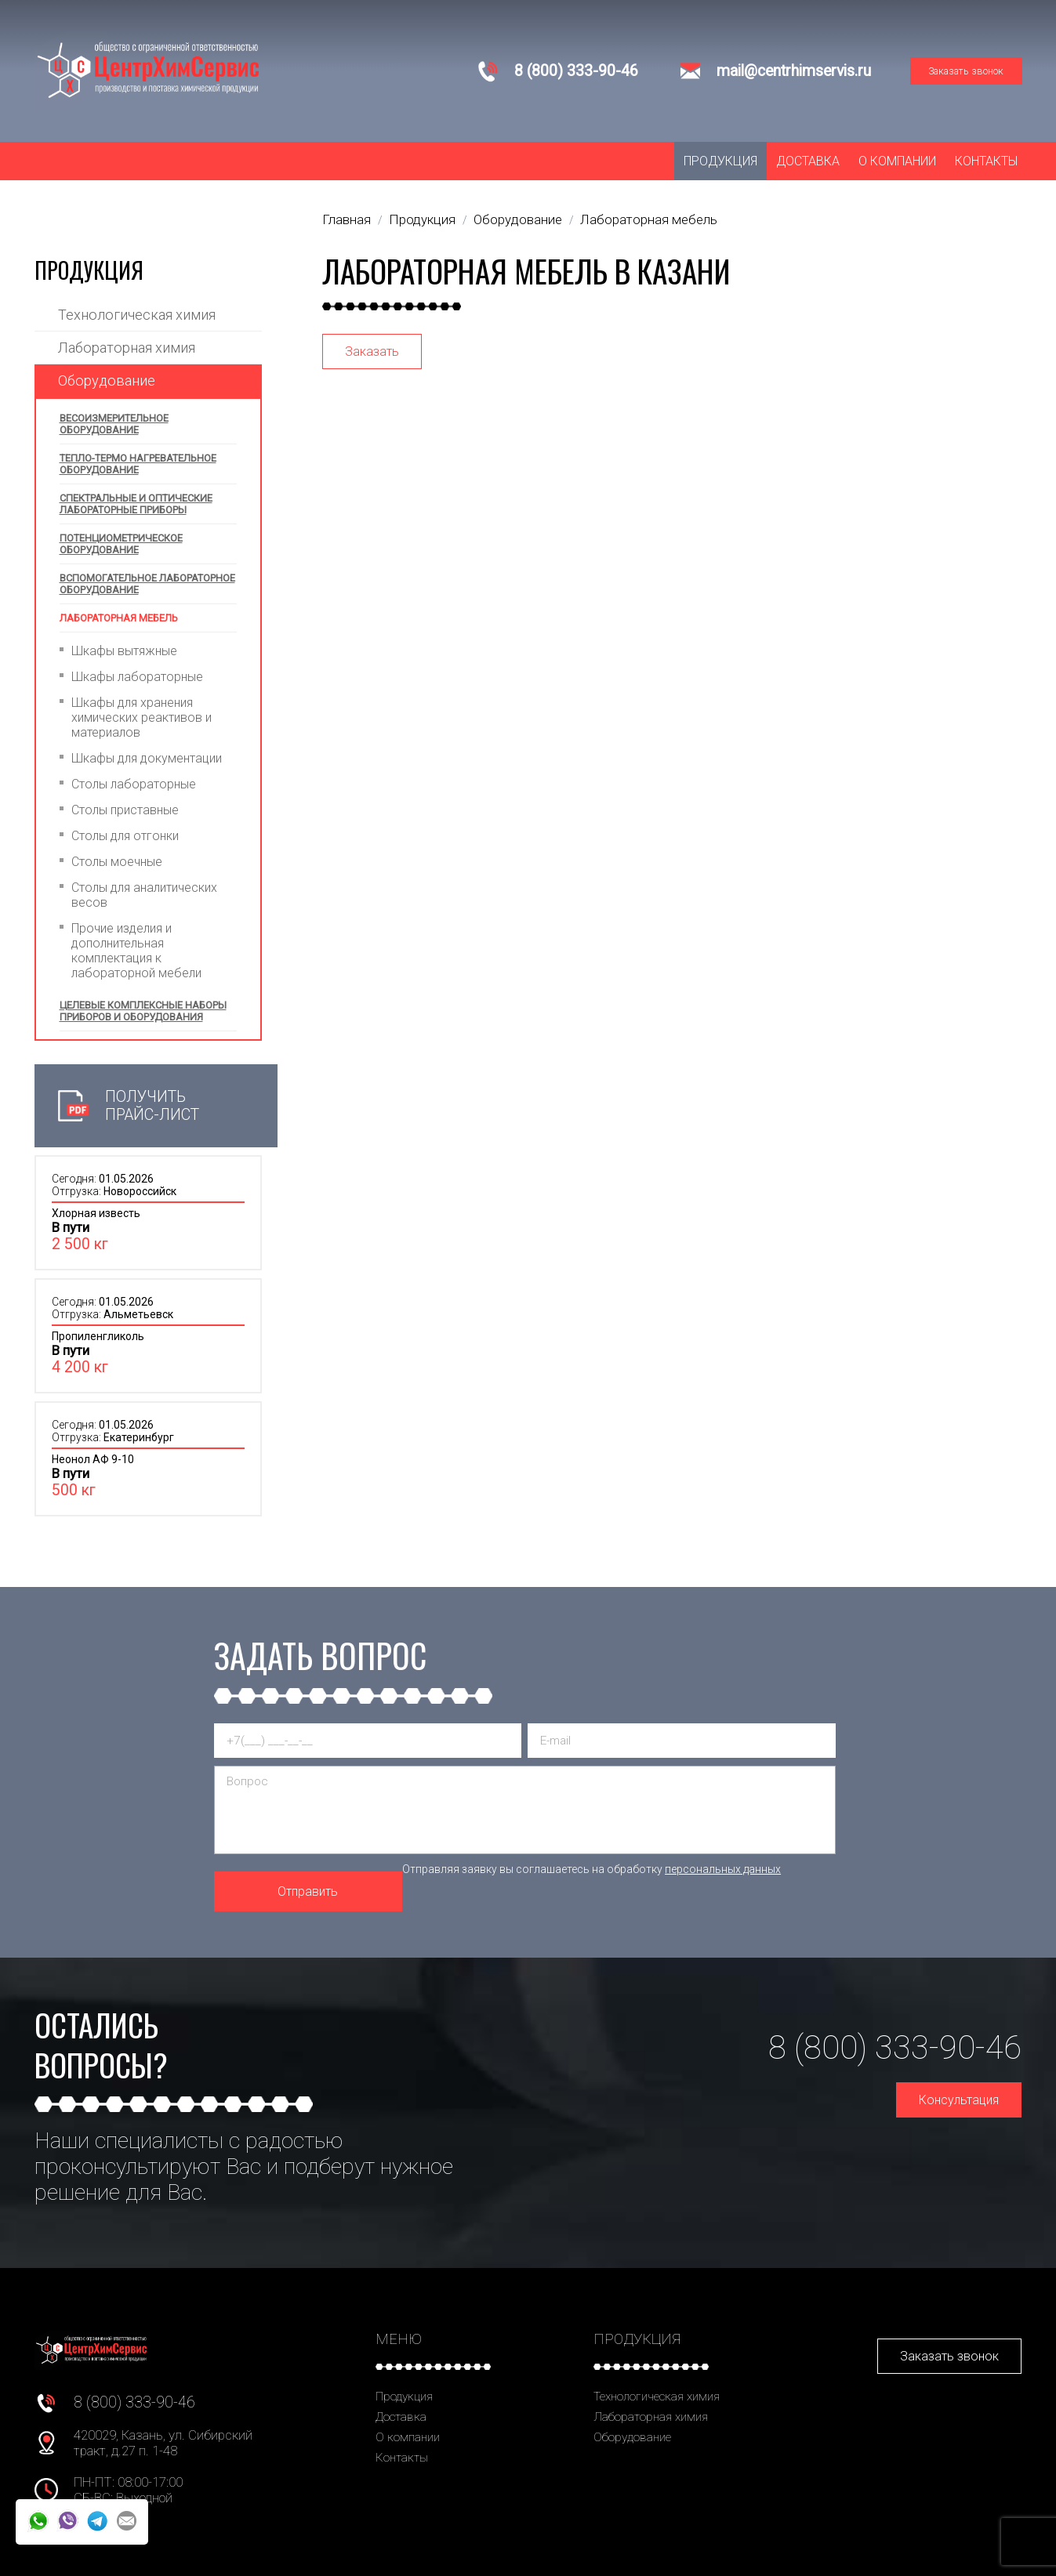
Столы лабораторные (133, 784)
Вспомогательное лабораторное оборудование (147, 584)
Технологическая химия (137, 314)
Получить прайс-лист (152, 1106)
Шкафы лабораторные (137, 676)
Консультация (959, 2099)
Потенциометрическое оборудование (121, 544)
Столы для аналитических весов (144, 895)
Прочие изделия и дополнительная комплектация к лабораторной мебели (136, 950)
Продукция (720, 161)
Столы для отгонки (125, 835)
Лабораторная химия (126, 347)
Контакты (986, 161)
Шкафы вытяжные (124, 650)
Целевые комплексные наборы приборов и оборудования (143, 1011)
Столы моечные (116, 861)
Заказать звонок (965, 71)
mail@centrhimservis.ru (794, 71)
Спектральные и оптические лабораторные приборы (136, 504)
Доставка (808, 161)
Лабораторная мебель (119, 618)
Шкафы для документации (146, 758)
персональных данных (723, 1869)
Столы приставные (125, 810)
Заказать (372, 351)
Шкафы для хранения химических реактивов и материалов (141, 717)
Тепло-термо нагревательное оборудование (138, 464)
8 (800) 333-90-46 (576, 71)
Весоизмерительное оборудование (114, 424)
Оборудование (106, 380)
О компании (897, 161)
